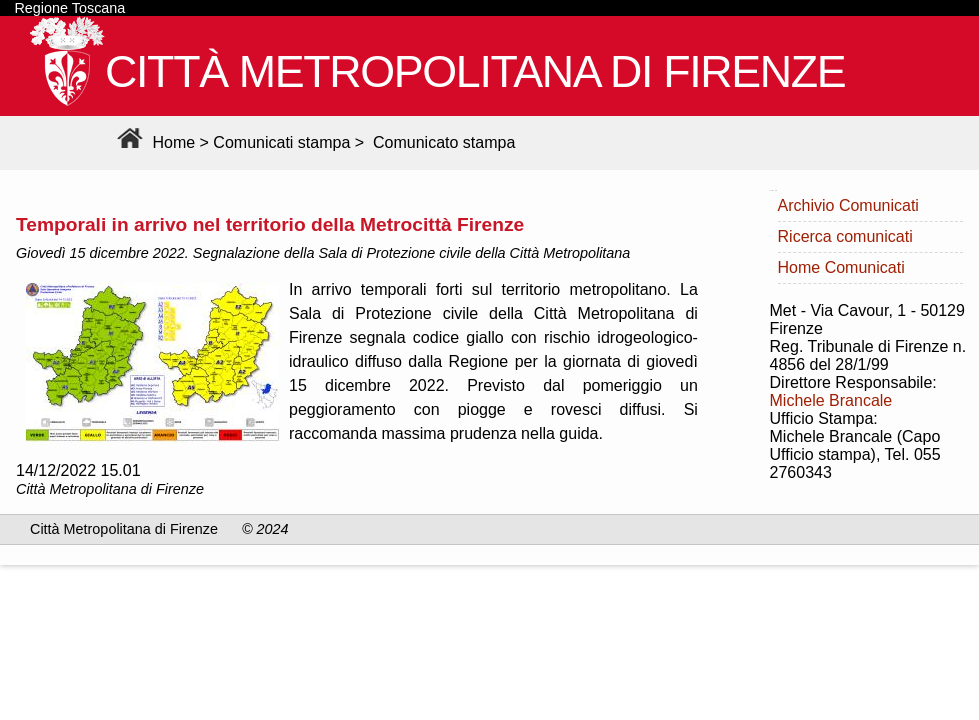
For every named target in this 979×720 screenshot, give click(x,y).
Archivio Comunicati (848, 205)
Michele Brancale (831, 400)
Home (153, 142)
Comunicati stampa (281, 142)
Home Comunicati (841, 267)
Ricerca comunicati (845, 236)
